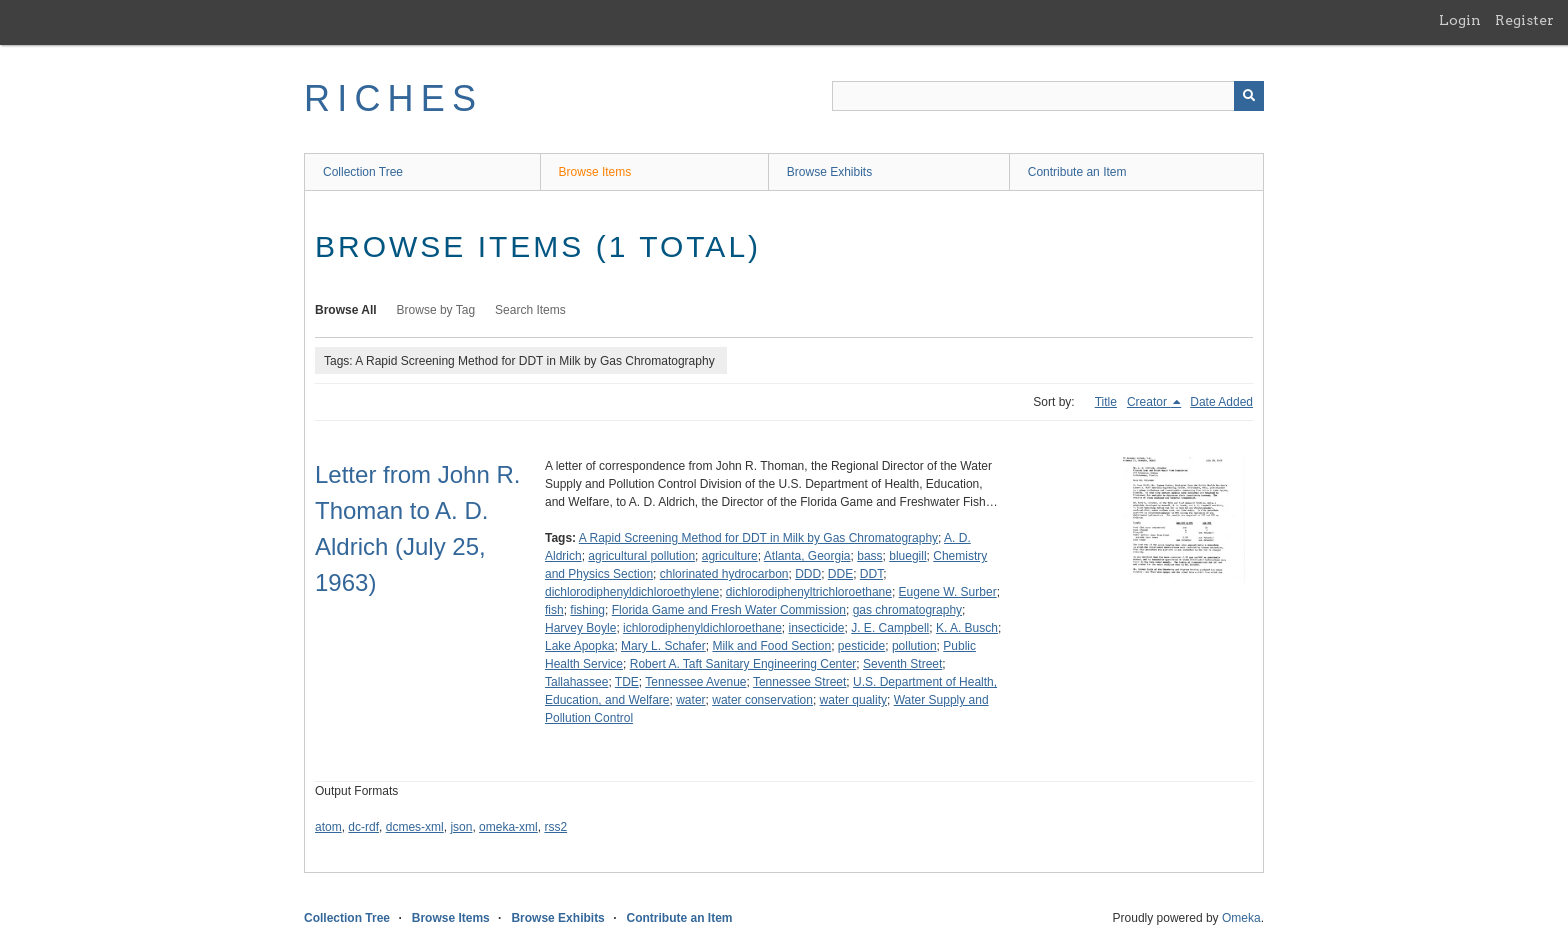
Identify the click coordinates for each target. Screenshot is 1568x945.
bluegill (907, 556)
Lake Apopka (579, 646)
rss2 (555, 827)
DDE (840, 574)
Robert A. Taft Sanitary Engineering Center (743, 664)
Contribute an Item (1077, 172)
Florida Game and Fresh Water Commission (729, 610)
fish (554, 610)
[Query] (1048, 96)
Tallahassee (576, 682)
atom (328, 827)
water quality (853, 700)
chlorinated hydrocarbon (724, 574)
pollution (914, 646)
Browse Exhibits (829, 172)
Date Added (1221, 402)
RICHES (393, 98)
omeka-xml (508, 827)
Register (1524, 20)
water (690, 700)
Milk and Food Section (771, 646)
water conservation (762, 700)
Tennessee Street (799, 682)
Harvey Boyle (580, 628)
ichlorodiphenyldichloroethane (702, 628)
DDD (808, 574)
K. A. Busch (967, 628)
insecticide (817, 628)
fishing (587, 610)
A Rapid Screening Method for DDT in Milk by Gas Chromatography (758, 538)
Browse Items (595, 172)
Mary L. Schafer (663, 646)
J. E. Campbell (890, 628)
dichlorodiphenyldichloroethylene (632, 592)
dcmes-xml (415, 827)
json (461, 827)
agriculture (730, 556)
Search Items (530, 310)
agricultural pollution (641, 556)
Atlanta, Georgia (807, 556)
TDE (627, 682)
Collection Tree (363, 172)
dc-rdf (363, 827)
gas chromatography (907, 610)
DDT (871, 574)
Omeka (1241, 918)
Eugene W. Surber (948, 592)
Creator (1148, 402)
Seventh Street (902, 664)
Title (1106, 402)
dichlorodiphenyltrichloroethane (809, 592)
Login (1460, 20)
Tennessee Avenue (695, 682)
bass (869, 556)
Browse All (346, 310)
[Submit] (1249, 96)
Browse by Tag (436, 310)
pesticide (861, 646)
